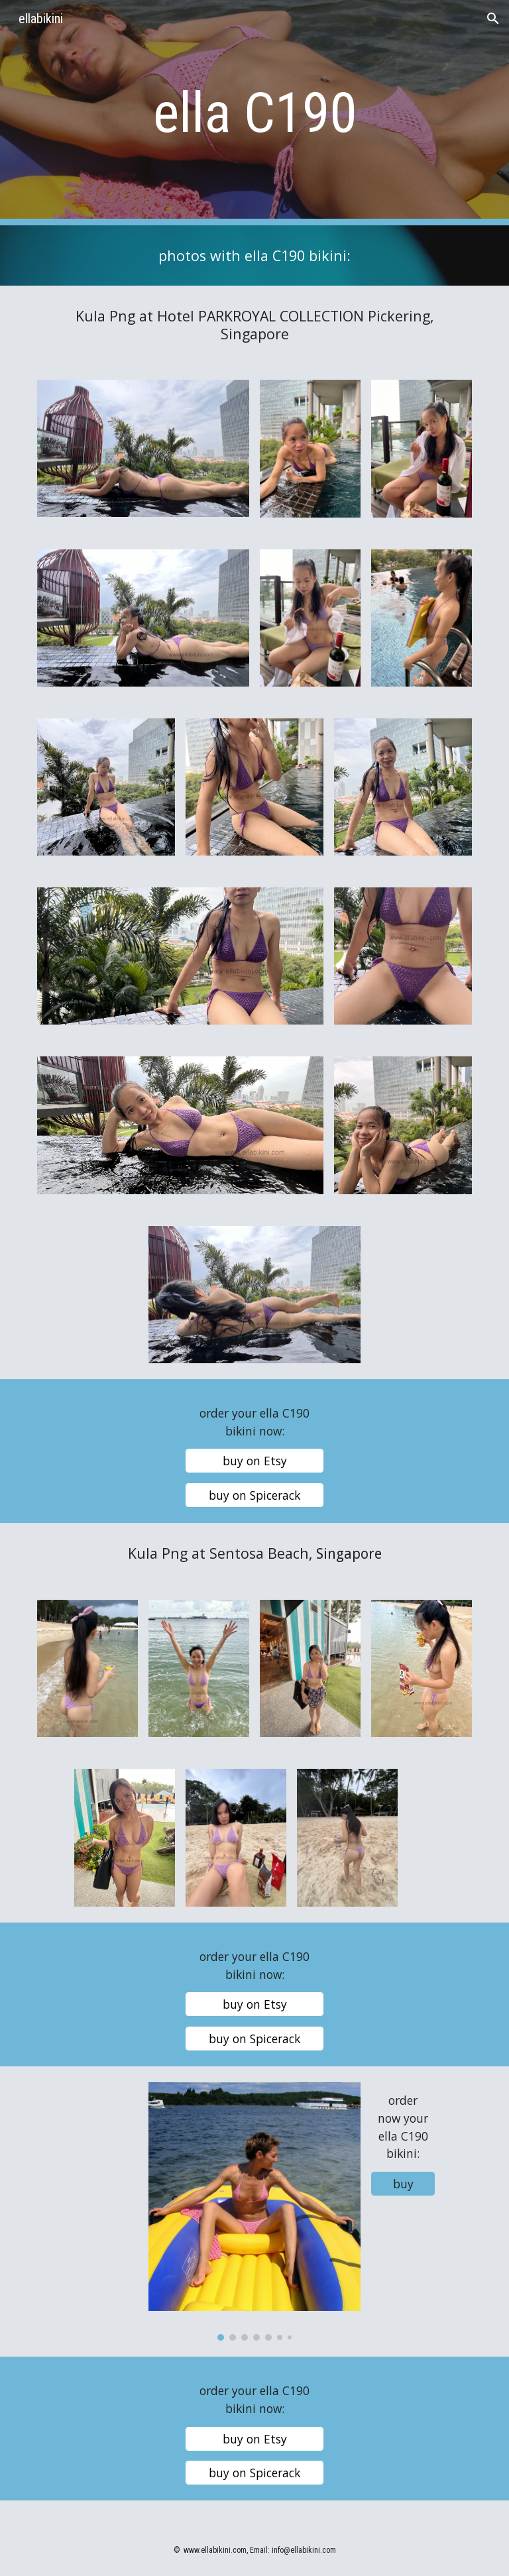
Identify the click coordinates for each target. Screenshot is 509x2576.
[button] (493, 18)
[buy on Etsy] (254, 1461)
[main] (254, 113)
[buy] (402, 2184)
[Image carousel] (254, 2211)
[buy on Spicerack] (254, 1495)
